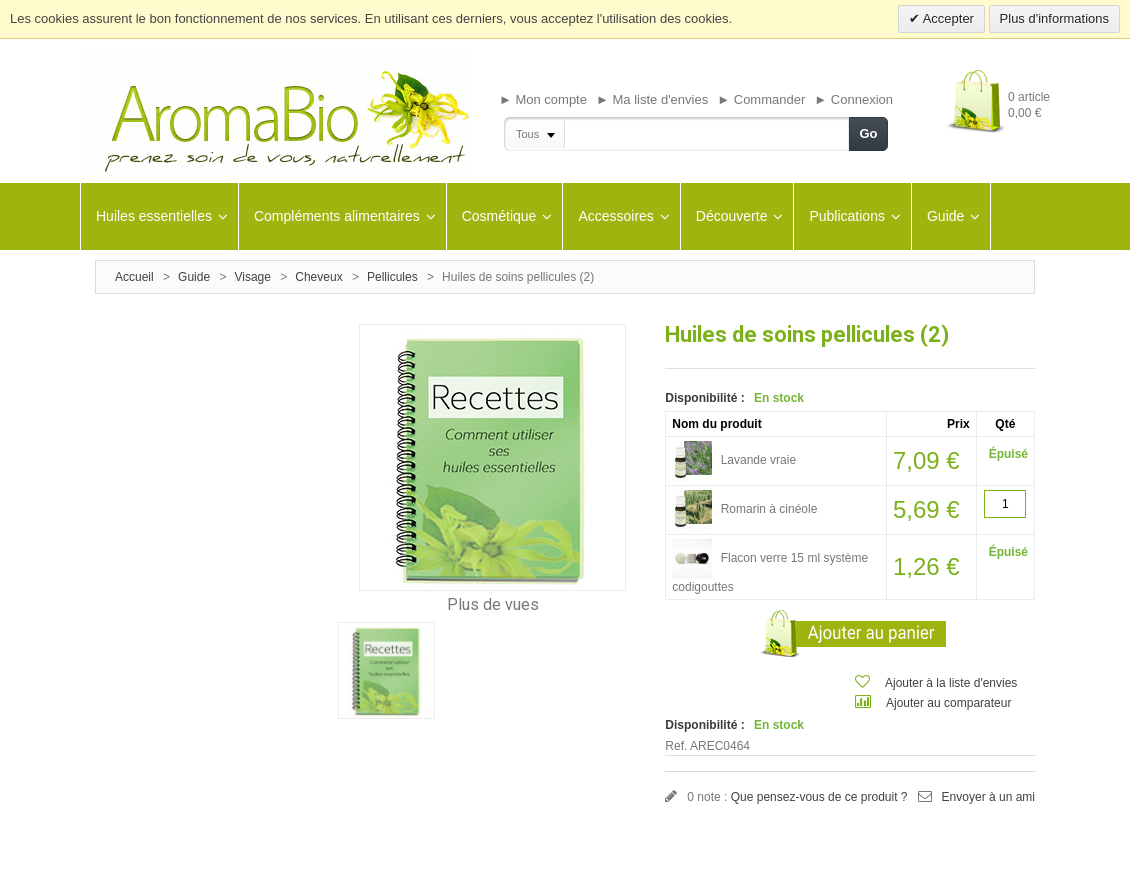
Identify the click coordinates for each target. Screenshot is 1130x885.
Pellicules (392, 277)
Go (868, 133)
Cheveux (318, 277)
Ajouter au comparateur (948, 703)
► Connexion (853, 99)
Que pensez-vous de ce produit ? (819, 797)
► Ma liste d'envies (652, 99)
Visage (252, 277)
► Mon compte (543, 99)
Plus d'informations (1054, 18)
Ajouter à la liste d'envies (951, 683)
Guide (194, 277)
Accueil (134, 277)
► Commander (761, 99)
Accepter (947, 18)
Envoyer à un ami (988, 797)
